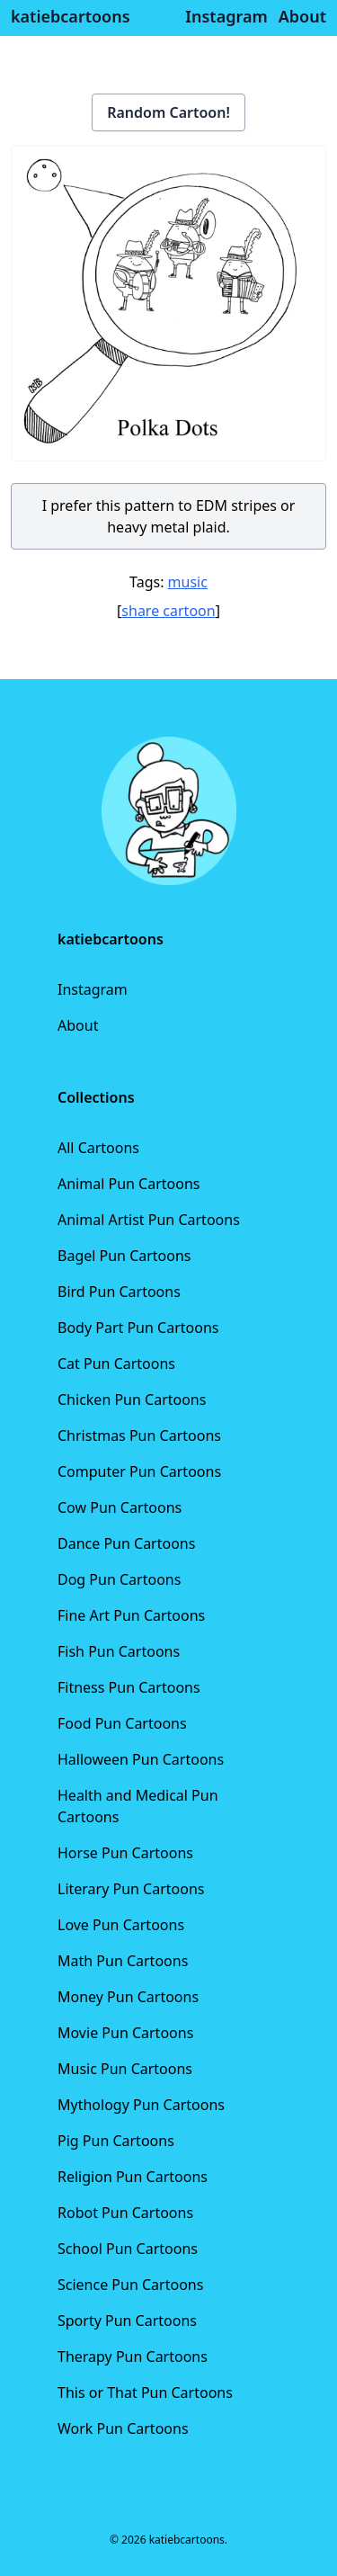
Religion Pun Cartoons (133, 2177)
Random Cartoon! (168, 112)
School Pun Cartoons (128, 2248)
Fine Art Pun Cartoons (131, 1615)
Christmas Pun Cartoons (139, 1435)
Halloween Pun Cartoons (141, 1759)
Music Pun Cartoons (125, 2069)
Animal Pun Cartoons (129, 1184)
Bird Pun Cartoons (119, 1291)
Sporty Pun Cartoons (127, 2320)
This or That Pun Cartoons (145, 2392)
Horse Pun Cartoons (125, 1853)
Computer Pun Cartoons (139, 1471)
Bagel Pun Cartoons (124, 1256)
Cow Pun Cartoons (120, 1507)
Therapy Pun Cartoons (133, 2356)
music (188, 582)
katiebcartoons (70, 16)
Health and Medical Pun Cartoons (138, 1806)
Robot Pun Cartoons (125, 2213)
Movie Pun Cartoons (125, 2033)
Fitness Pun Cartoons (129, 1687)
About (78, 1025)
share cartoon (168, 611)
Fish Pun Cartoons (119, 1651)
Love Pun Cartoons (121, 1925)
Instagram (93, 989)
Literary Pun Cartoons (131, 1889)
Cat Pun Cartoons (116, 1363)
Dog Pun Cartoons (119, 1579)
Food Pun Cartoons (122, 1723)
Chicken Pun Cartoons (132, 1399)
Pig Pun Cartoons (116, 2141)
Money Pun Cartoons (128, 1997)
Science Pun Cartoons (130, 2284)
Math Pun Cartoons (123, 1961)
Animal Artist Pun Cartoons (149, 1220)
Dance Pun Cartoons (126, 1543)
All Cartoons (98, 1148)
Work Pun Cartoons (123, 2428)
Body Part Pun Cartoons (138, 1327)
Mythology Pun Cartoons (141, 2105)
